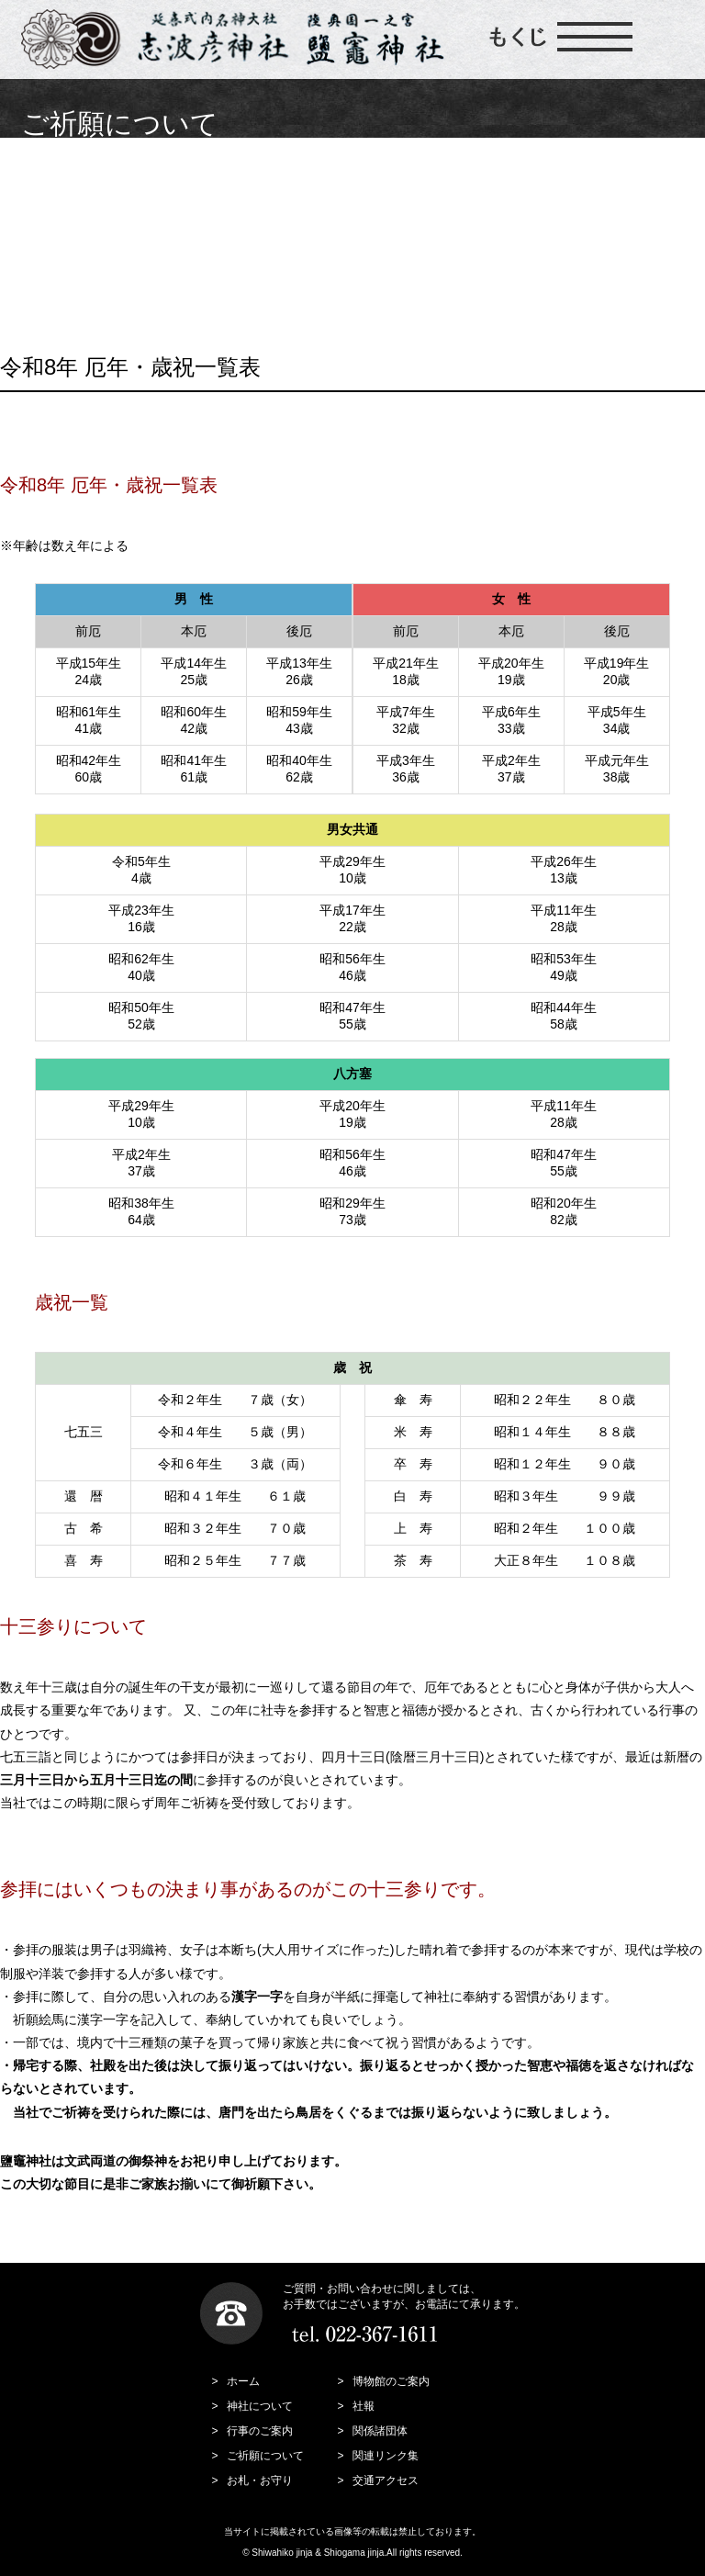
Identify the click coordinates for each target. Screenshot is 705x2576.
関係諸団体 (380, 2430)
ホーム (243, 2381)
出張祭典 (116, 270)
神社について (260, 2406)
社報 (363, 2406)
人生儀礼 (116, 219)
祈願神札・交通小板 (581, 219)
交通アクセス (385, 2480)
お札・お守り (260, 2480)
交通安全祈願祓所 (582, 168)
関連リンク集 (385, 2455)
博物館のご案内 (391, 2381)
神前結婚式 (349, 270)
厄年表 (349, 219)
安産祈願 (349, 168)
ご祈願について (116, 168)
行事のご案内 (260, 2430)
